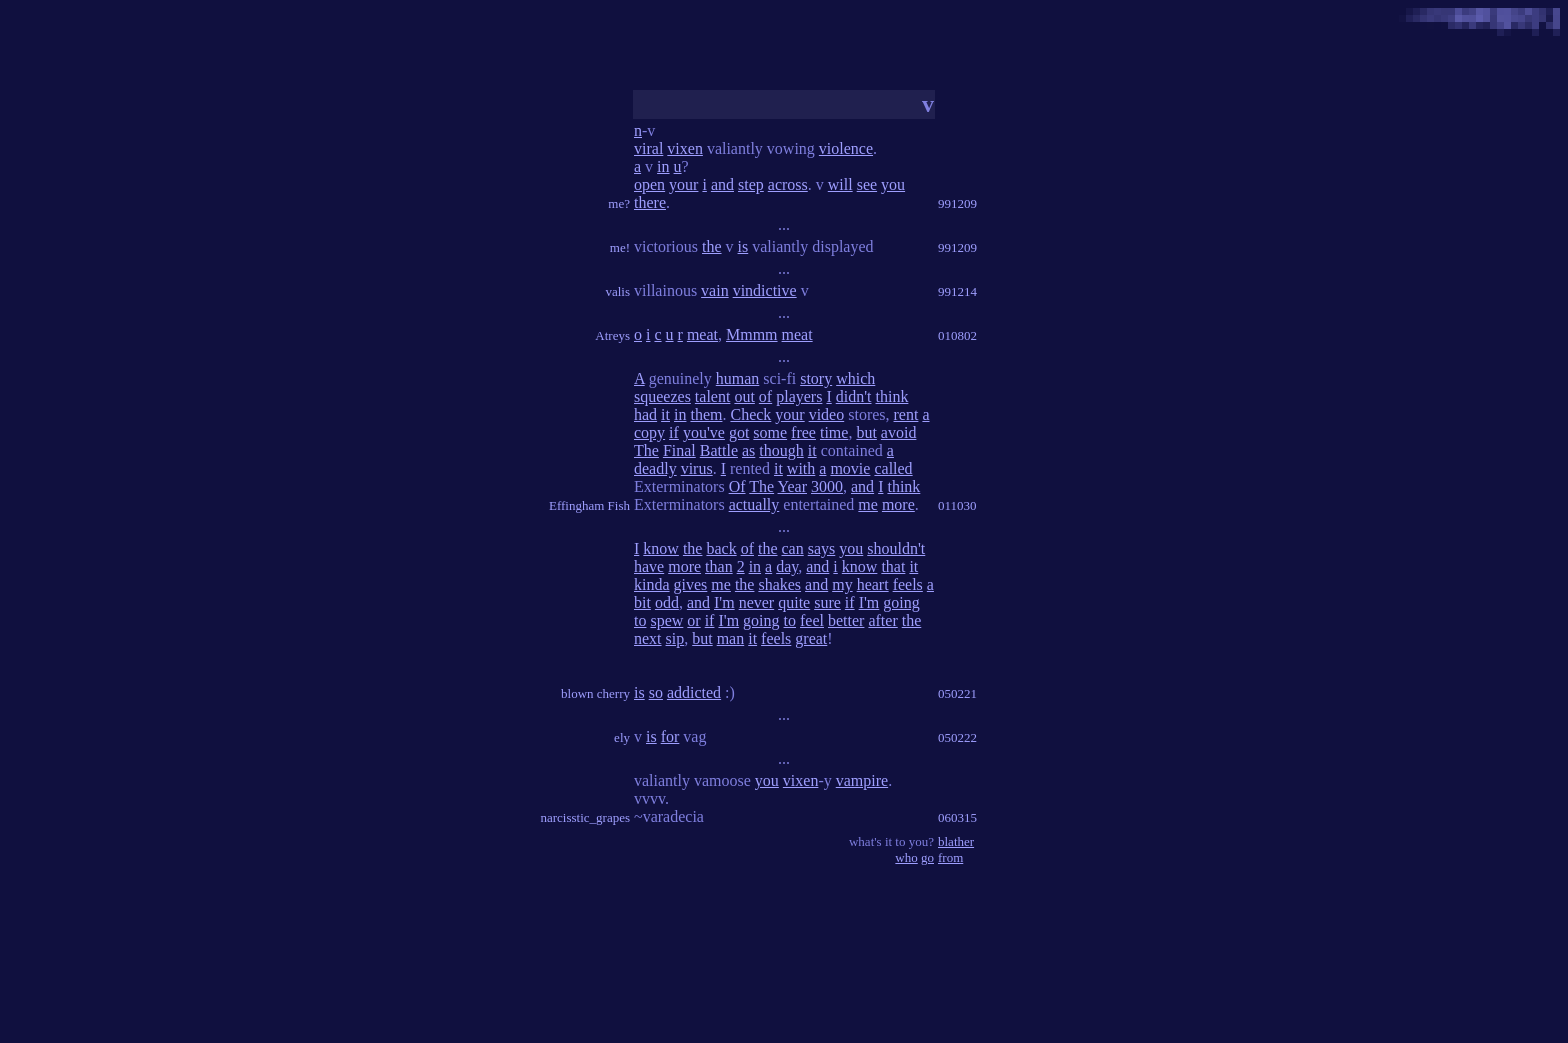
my (842, 584)
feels (908, 584)
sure (827, 602)
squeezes (662, 396)
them (706, 414)
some (770, 432)
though (781, 450)
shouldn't (896, 548)
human (738, 378)
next (648, 638)
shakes (779, 584)
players (799, 396)
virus (697, 468)
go (927, 857)
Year (792, 486)
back (721, 548)
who (906, 857)
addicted (694, 692)
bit (642, 602)
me (868, 504)
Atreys (612, 335)
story (816, 378)
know (661, 548)
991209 (957, 203)
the (712, 246)
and (722, 184)
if (674, 432)
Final (679, 450)
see (867, 184)
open (649, 184)
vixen (685, 148)
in (663, 166)
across (788, 184)
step (751, 184)
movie (850, 468)
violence (846, 148)
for (670, 736)
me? (619, 203)
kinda (652, 584)
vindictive (765, 290)
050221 (957, 693)
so (656, 692)
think (892, 396)
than (719, 566)
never (757, 602)
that (893, 566)
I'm (724, 602)
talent (713, 396)
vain (715, 290)
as (748, 450)
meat (702, 334)
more (898, 504)
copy (649, 432)
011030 (957, 505)
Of (737, 486)
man (731, 638)
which (855, 378)
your (683, 184)
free (803, 432)
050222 (957, 737)
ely (622, 737)
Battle (719, 450)
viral (648, 148)
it (665, 414)
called (893, 468)
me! (620, 247)
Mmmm (752, 334)
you (893, 184)
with (801, 468)
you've (704, 432)
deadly (655, 468)
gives (691, 584)
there (650, 202)
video (827, 414)
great (811, 638)
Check (750, 414)
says (822, 548)
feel (812, 620)
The (646, 450)
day (787, 566)
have (649, 566)
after (882, 620)
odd (667, 602)
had (645, 414)
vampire (862, 780)
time (834, 432)
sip (675, 638)
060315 (957, 817)
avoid (899, 432)
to (640, 620)
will (840, 184)
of (765, 396)
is (743, 246)
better (846, 620)
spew (666, 620)
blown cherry (595, 693)
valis (617, 291)
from (950, 857)
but (866, 432)
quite (794, 602)
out (744, 396)
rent (906, 414)
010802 (957, 335)
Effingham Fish (589, 505)
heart (873, 584)
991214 (957, 291)
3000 (827, 486)
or (693, 620)
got (739, 432)
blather (956, 841)
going (901, 602)
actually (754, 504)
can (793, 548)
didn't (854, 396)
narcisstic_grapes (585, 817)
